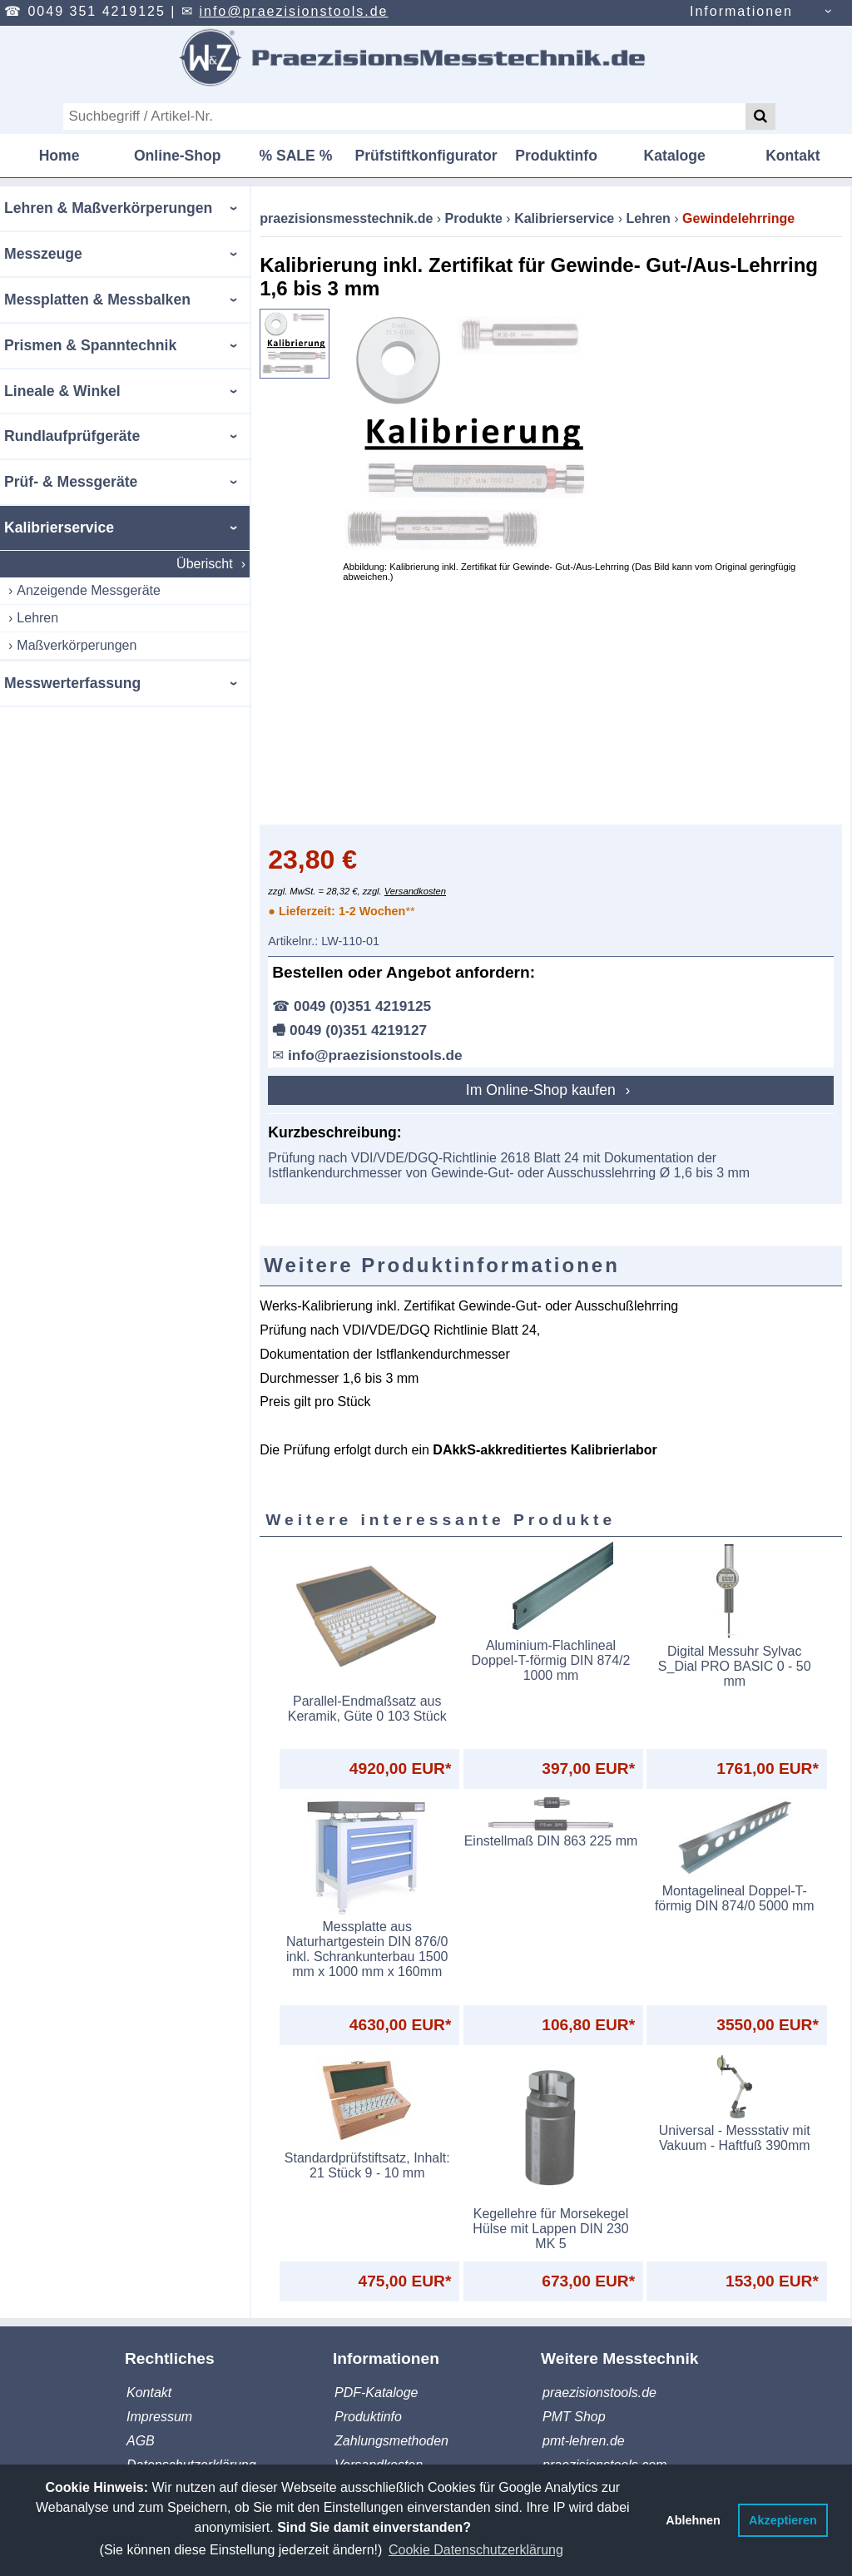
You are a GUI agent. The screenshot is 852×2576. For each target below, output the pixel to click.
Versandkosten (415, 891)
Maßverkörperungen (76, 645)
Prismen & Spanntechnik (90, 345)
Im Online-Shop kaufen (543, 1090)
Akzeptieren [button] (783, 2520)
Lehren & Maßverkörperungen (108, 208)
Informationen (741, 11)
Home (59, 155)
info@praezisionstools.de (293, 11)
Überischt (204, 564)
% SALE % (295, 155)
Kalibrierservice (59, 527)
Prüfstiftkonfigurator (425, 155)
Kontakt (792, 155)
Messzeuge (43, 253)
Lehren (37, 618)
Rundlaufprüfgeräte (72, 436)
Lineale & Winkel (62, 391)
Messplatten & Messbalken (97, 299)
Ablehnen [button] (693, 2520)
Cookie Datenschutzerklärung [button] (476, 2550)
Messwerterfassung (72, 683)
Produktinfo (556, 155)
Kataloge (675, 155)
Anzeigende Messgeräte (89, 590)
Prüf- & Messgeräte (70, 481)
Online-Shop (177, 155)
